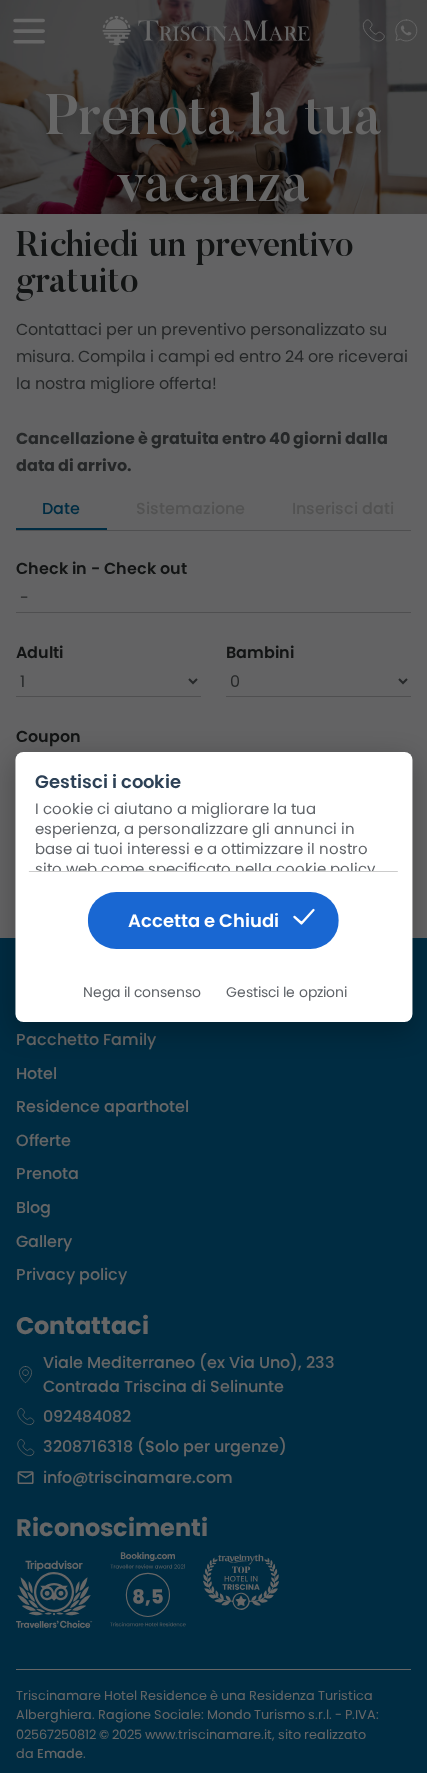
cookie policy (325, 868)
